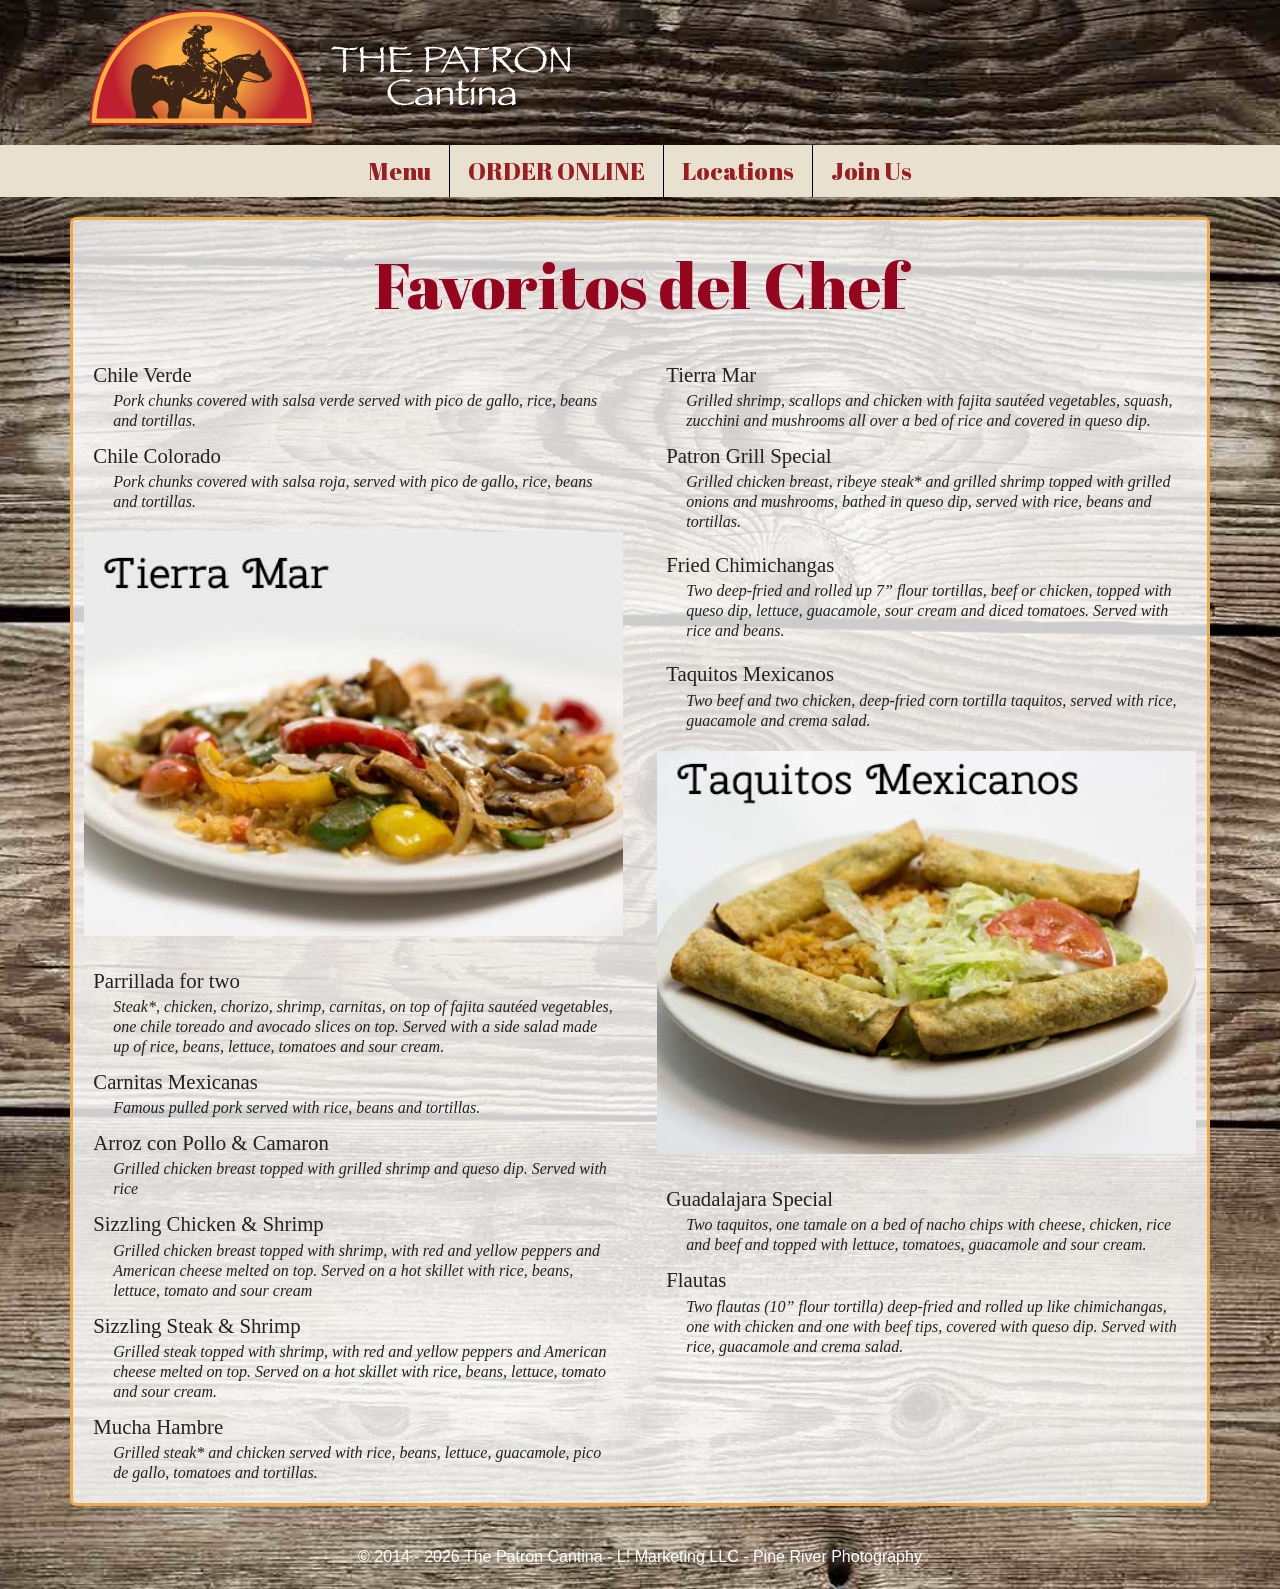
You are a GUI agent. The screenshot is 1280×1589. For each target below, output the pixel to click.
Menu (399, 171)
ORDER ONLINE (556, 171)
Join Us (871, 171)
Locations (738, 171)
